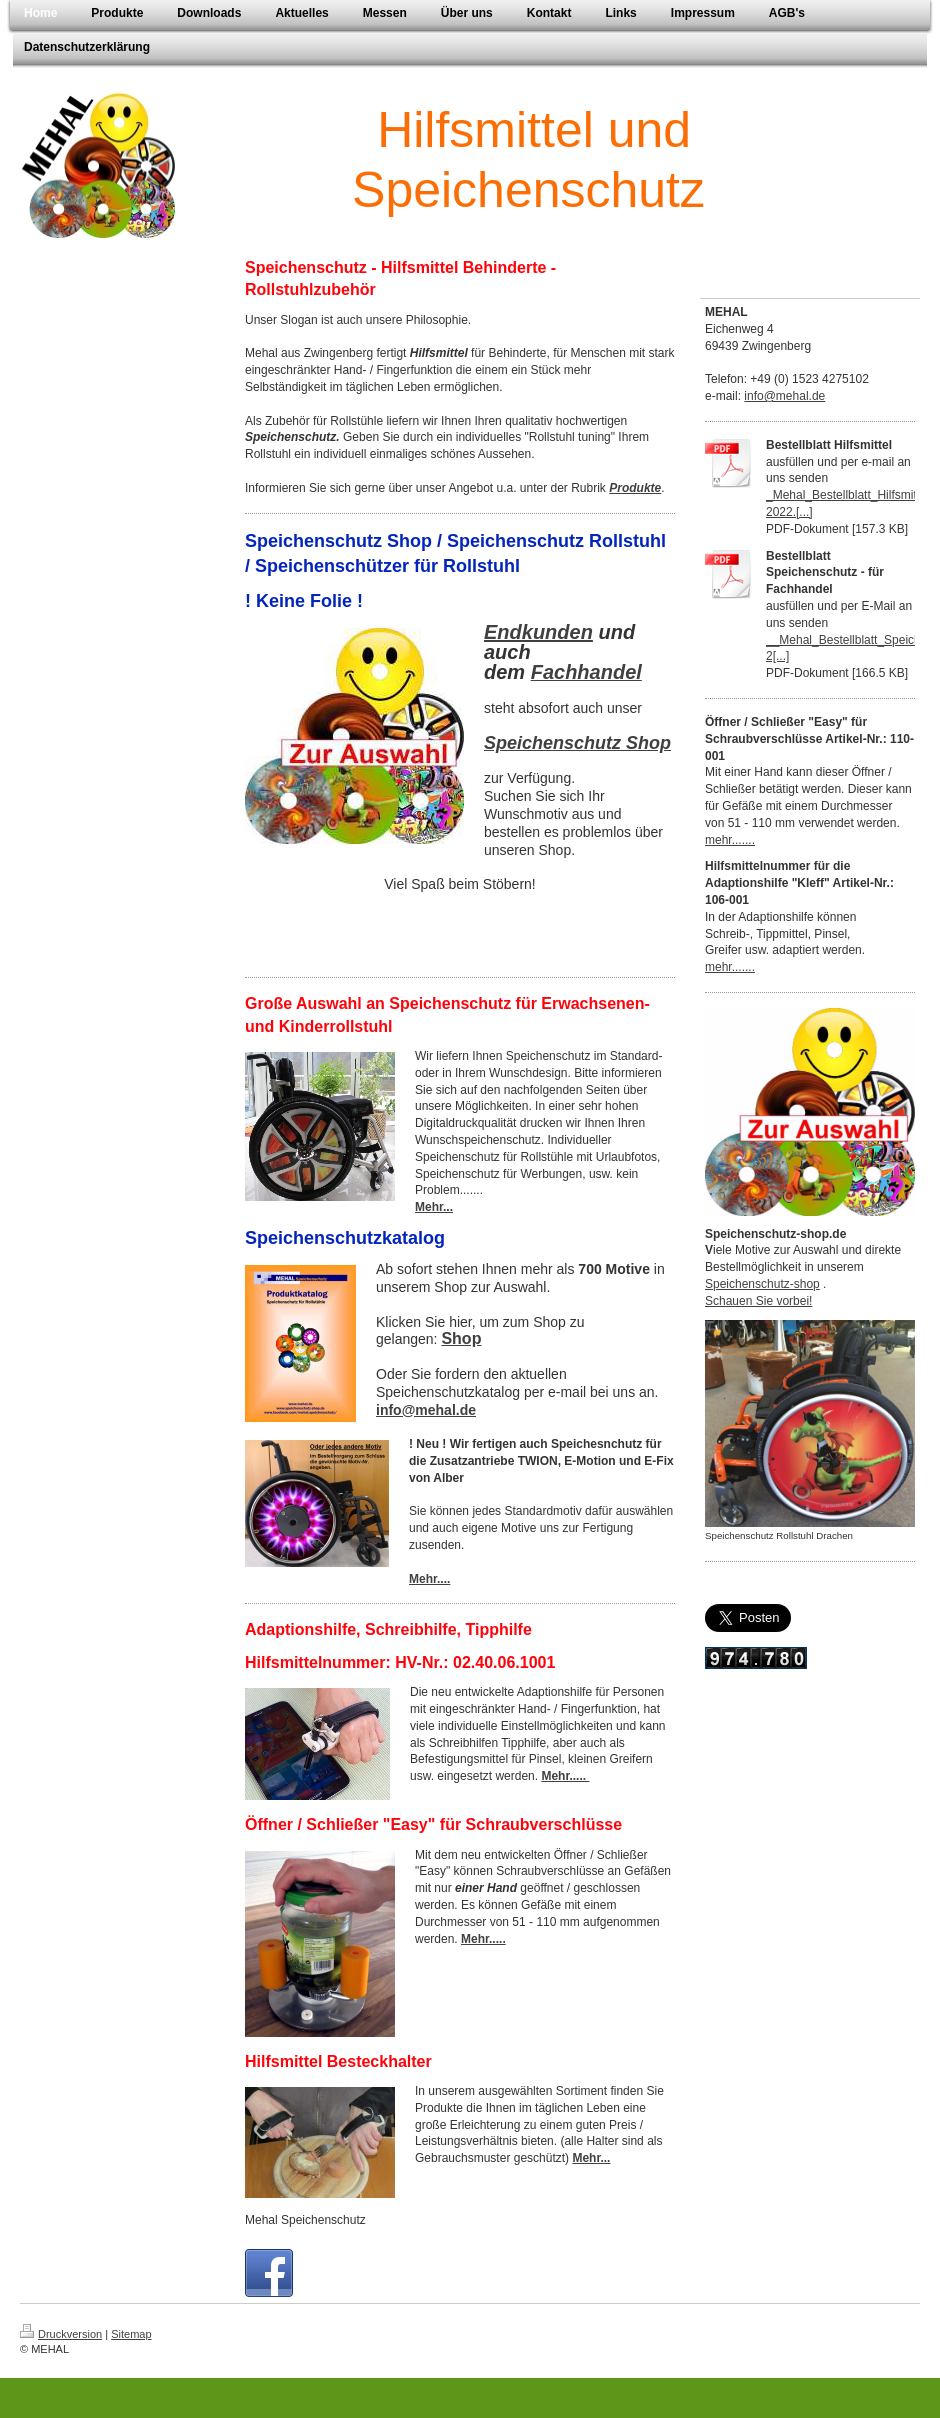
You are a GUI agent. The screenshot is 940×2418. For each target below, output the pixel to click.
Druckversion (61, 2334)
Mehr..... (565, 1776)
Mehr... (434, 1207)
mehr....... (730, 840)
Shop (461, 1338)
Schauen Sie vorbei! (758, 1301)
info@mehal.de (784, 396)
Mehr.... (429, 1579)
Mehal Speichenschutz (305, 2220)
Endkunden (538, 632)
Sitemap (131, 2334)
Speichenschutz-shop (762, 1284)
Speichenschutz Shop (577, 743)
